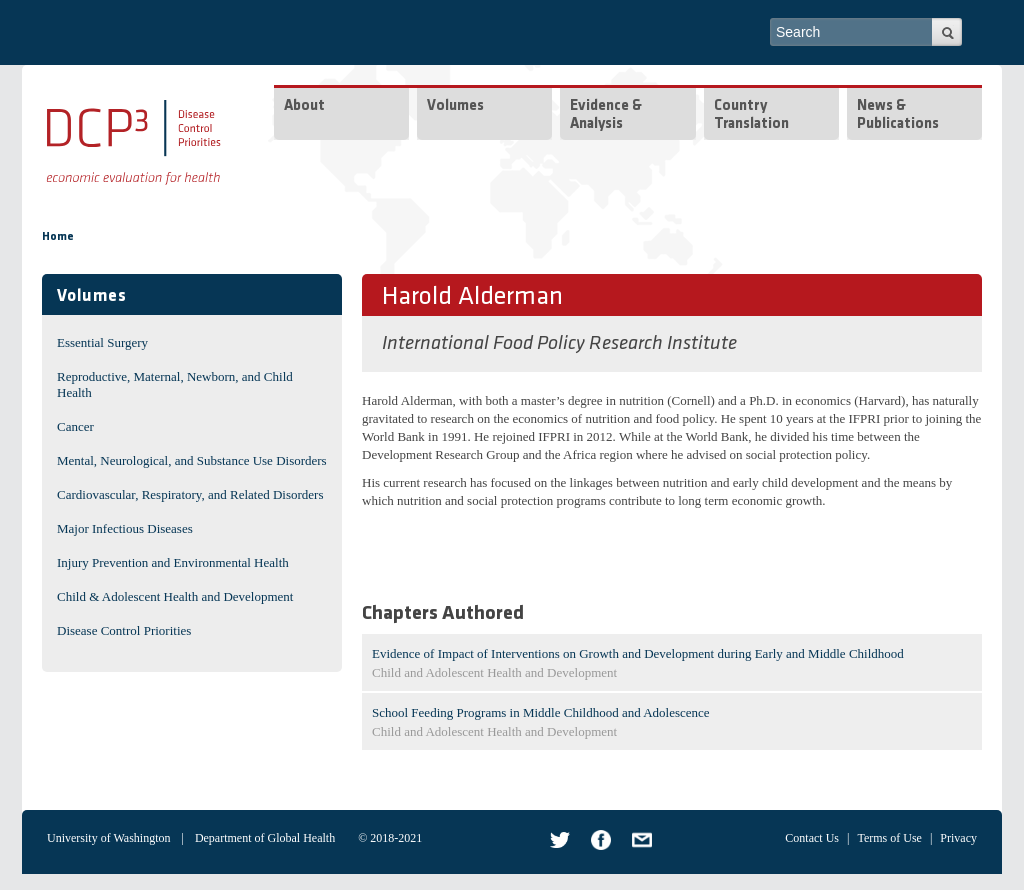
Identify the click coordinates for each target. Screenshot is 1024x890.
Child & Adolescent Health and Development (175, 596)
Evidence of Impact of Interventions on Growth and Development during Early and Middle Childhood (638, 653)
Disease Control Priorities (124, 630)
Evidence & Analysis (606, 115)
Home (58, 237)
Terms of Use (889, 838)
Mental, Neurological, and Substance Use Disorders (192, 460)
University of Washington (108, 838)
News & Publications (898, 115)
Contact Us (812, 838)
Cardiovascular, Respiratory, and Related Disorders (190, 494)
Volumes (455, 106)
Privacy (958, 838)
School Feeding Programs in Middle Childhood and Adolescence (541, 712)
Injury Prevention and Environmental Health (173, 562)
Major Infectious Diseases (125, 528)
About (304, 106)
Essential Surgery (102, 342)
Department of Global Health (265, 838)
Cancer (75, 426)
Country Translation (751, 115)
